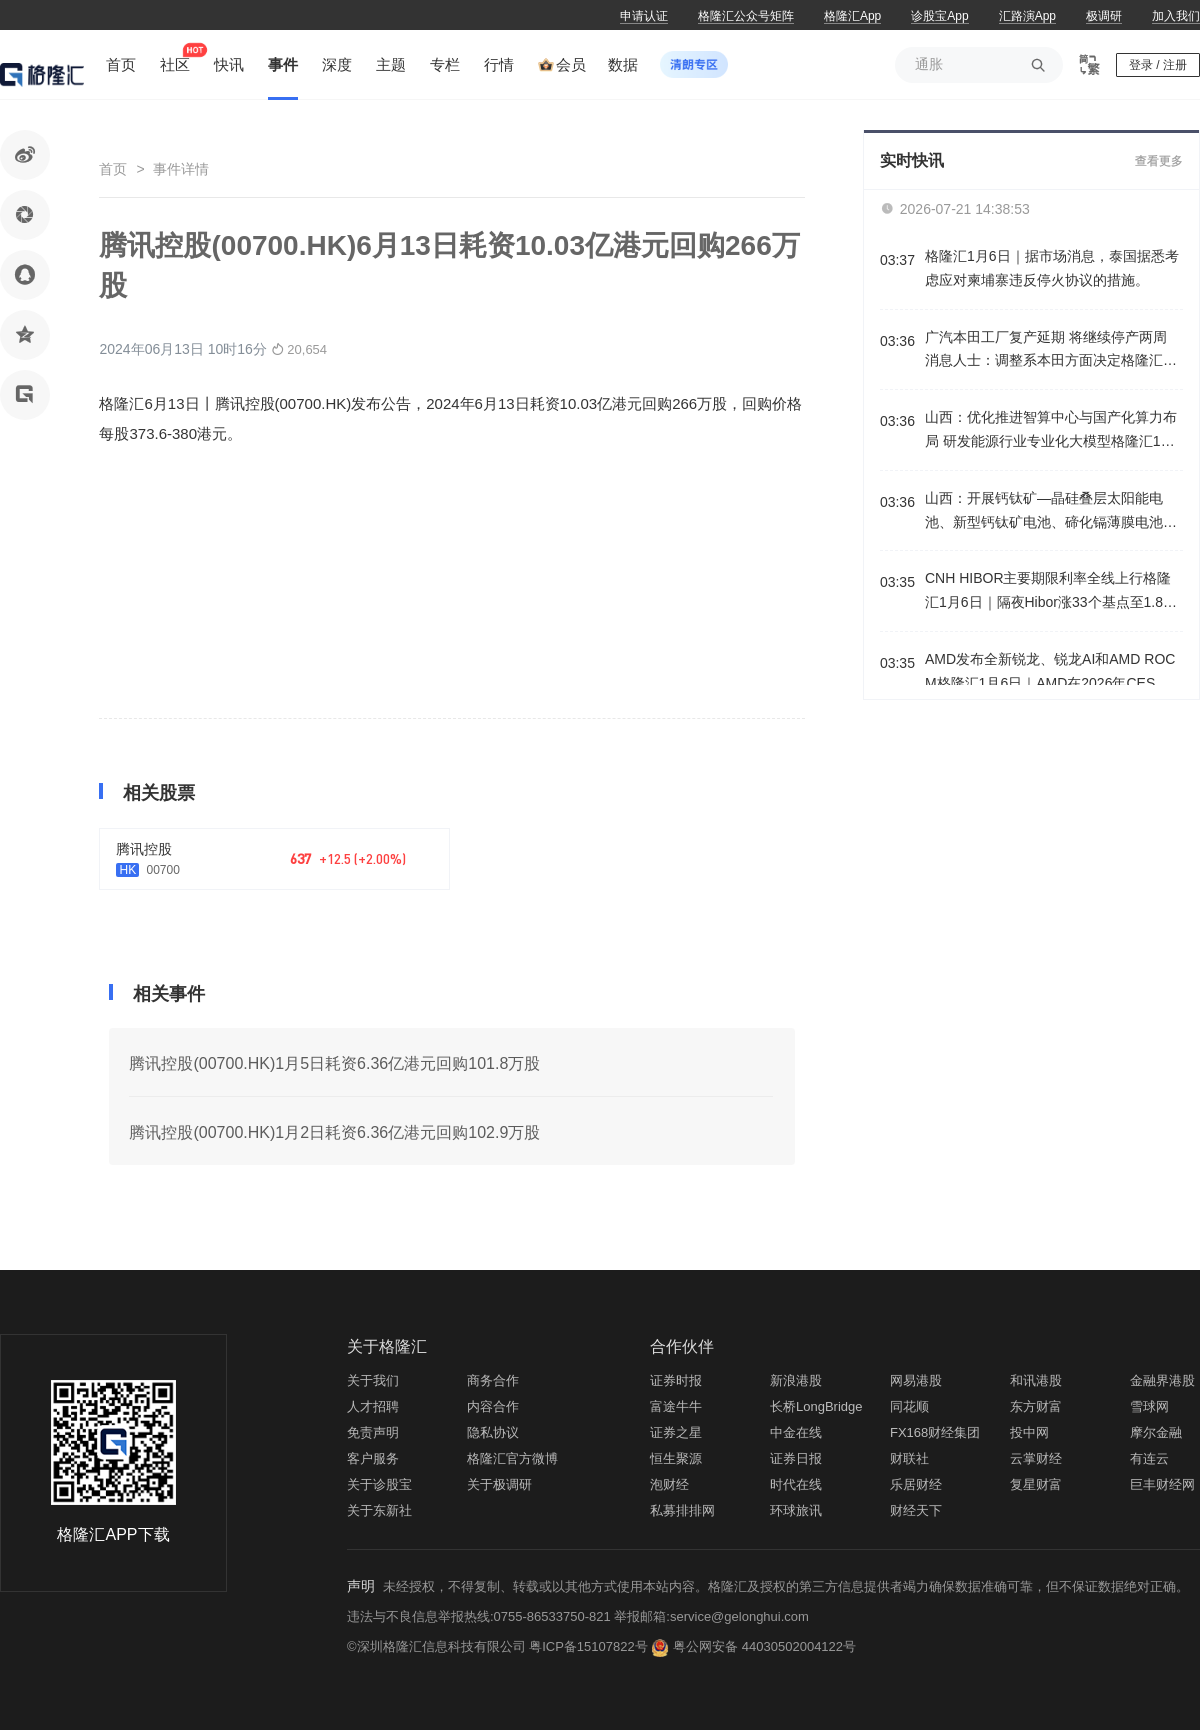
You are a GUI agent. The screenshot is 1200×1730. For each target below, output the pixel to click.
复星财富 (1036, 1484)
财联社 (909, 1458)
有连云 (1149, 1458)
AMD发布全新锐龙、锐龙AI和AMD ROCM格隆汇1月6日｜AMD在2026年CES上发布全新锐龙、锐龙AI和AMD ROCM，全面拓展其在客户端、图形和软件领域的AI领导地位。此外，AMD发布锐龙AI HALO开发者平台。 (1053, 673)
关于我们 (373, 1380)
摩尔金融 (1156, 1432)
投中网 (1029, 1432)
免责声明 (373, 1432)
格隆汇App (852, 16)
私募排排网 (682, 1510)
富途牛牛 (676, 1406)
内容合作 (493, 1406)
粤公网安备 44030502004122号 (764, 1646)
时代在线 (796, 1484)
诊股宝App (939, 16)
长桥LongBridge (816, 1406)
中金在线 (796, 1432)
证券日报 (796, 1458)
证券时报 (676, 1380)
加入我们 (1176, 16)
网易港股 (916, 1380)
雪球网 (1149, 1406)
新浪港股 (796, 1380)
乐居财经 (916, 1484)
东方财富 (1036, 1406)
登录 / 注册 (1158, 65)
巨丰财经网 (1162, 1484)
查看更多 (1159, 161)
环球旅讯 (796, 1510)
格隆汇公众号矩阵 (746, 16)
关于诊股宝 (379, 1484)
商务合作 (493, 1380)
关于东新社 (379, 1510)
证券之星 (676, 1432)
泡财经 (669, 1484)
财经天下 (916, 1510)
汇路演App (1027, 16)
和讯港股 (1036, 1380)
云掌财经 (1036, 1458)
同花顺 (909, 1406)
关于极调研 (499, 1484)
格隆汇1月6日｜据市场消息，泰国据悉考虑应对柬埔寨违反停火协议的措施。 (1052, 268)
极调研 (1104, 16)
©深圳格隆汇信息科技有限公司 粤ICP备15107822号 (499, 1646)
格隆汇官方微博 (512, 1458)
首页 (113, 169)
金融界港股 (1162, 1380)
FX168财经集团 (935, 1432)
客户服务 (373, 1458)
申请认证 (644, 16)
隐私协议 (493, 1432)
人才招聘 (373, 1406)
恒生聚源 (676, 1458)
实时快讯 (912, 160)
